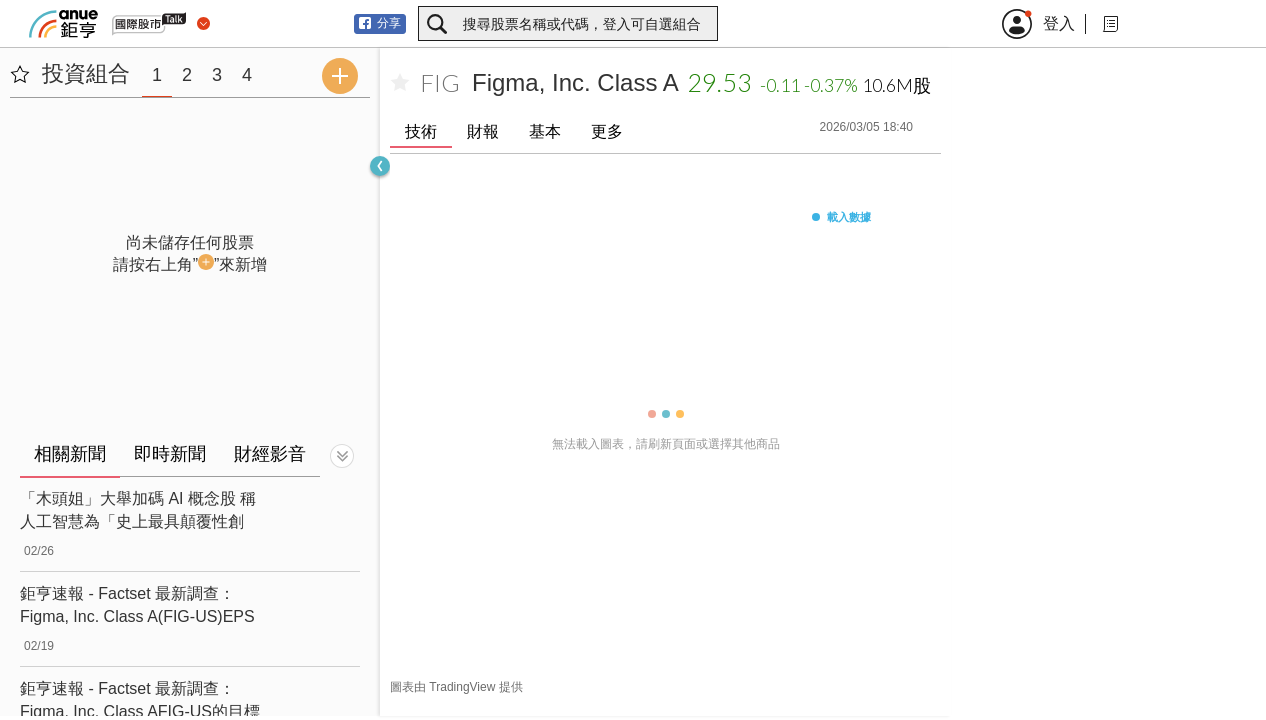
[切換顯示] (342, 456)
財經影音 (270, 454)
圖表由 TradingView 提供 (456, 687)
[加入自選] (400, 83)
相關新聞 (70, 454)
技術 (421, 131)
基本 (545, 131)
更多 (607, 131)
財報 (483, 131)
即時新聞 (170, 454)
